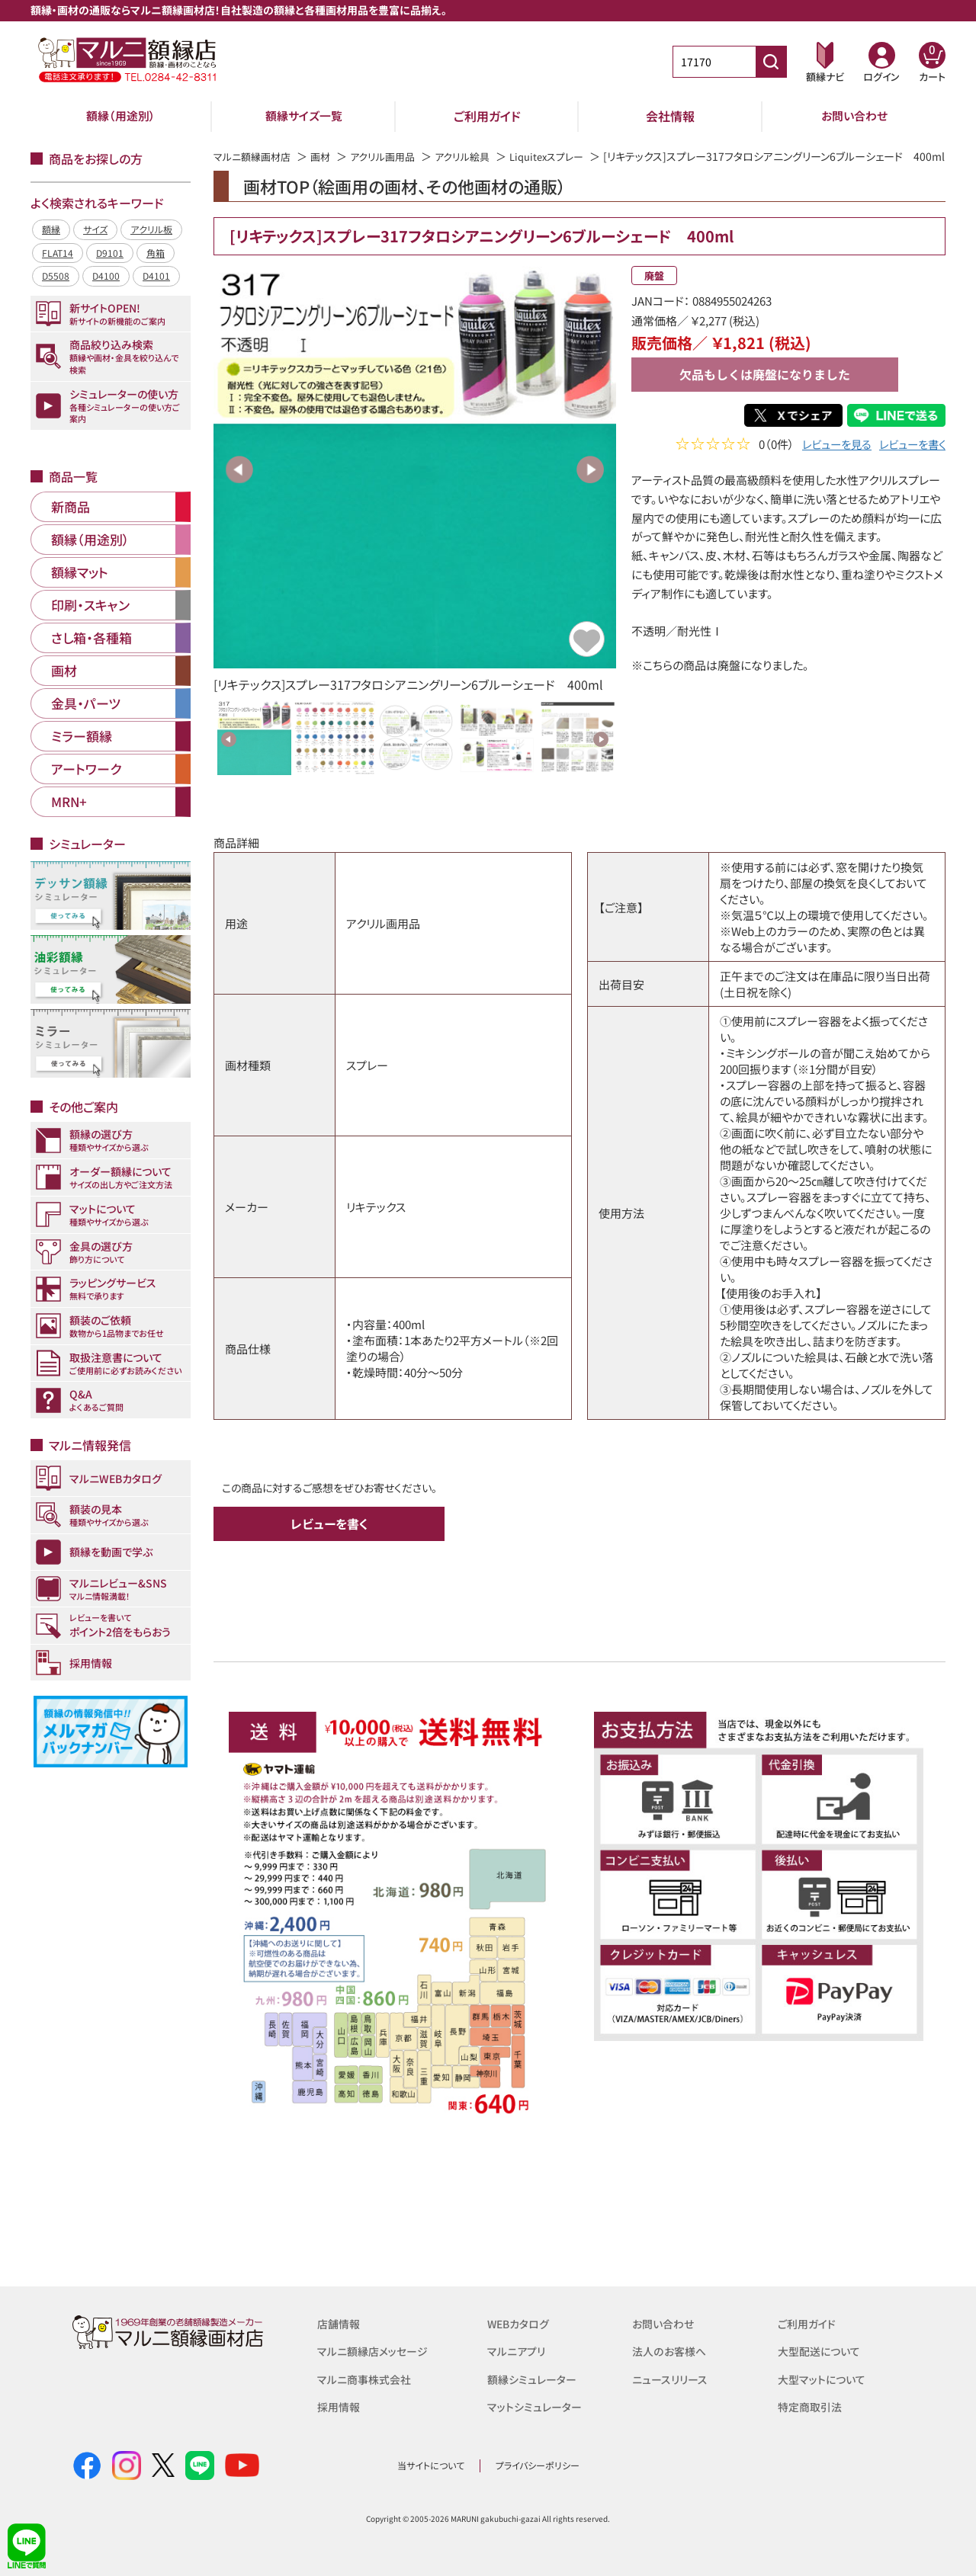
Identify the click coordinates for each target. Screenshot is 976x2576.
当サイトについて (430, 2465)
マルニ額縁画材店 (255, 156)
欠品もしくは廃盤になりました (764, 392)
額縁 (51, 229)
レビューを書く (910, 463)
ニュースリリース (672, 2378)
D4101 (156, 275)
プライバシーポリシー (538, 2465)
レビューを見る (829, 463)
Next (590, 486)
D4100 (106, 275)
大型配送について (822, 2351)
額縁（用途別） (120, 116)
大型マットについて (825, 2378)
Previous (239, 486)
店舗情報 (340, 2323)
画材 (327, 156)
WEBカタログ (520, 2323)
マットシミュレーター (537, 2406)
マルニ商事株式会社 (367, 2378)
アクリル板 (151, 229)
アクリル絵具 (476, 156)
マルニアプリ (518, 2351)
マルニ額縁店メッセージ (376, 2351)
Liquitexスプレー (565, 156)
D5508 (55, 275)
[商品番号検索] (771, 61)
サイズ (95, 229)
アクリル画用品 (392, 156)
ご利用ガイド (487, 116)
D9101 (110, 252)
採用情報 (340, 2406)
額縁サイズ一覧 (304, 116)
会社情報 (670, 116)
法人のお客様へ (671, 2351)
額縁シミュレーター (534, 2378)
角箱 (155, 252)
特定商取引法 (812, 2406)
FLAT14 (57, 252)
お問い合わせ (854, 116)
